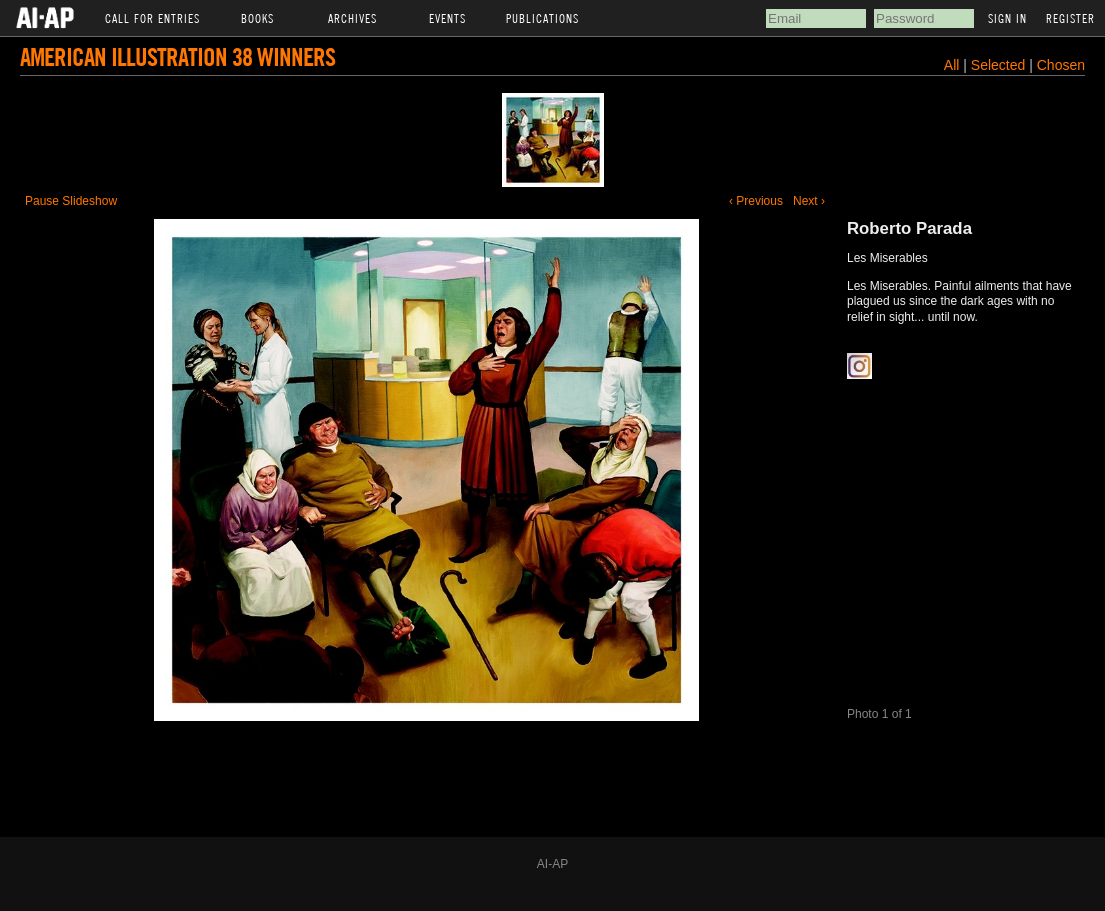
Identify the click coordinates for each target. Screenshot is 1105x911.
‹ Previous (756, 201)
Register (1070, 18)
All (952, 65)
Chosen (1061, 65)
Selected (1000, 65)
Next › (809, 201)
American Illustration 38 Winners (177, 56)
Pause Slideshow (71, 201)
